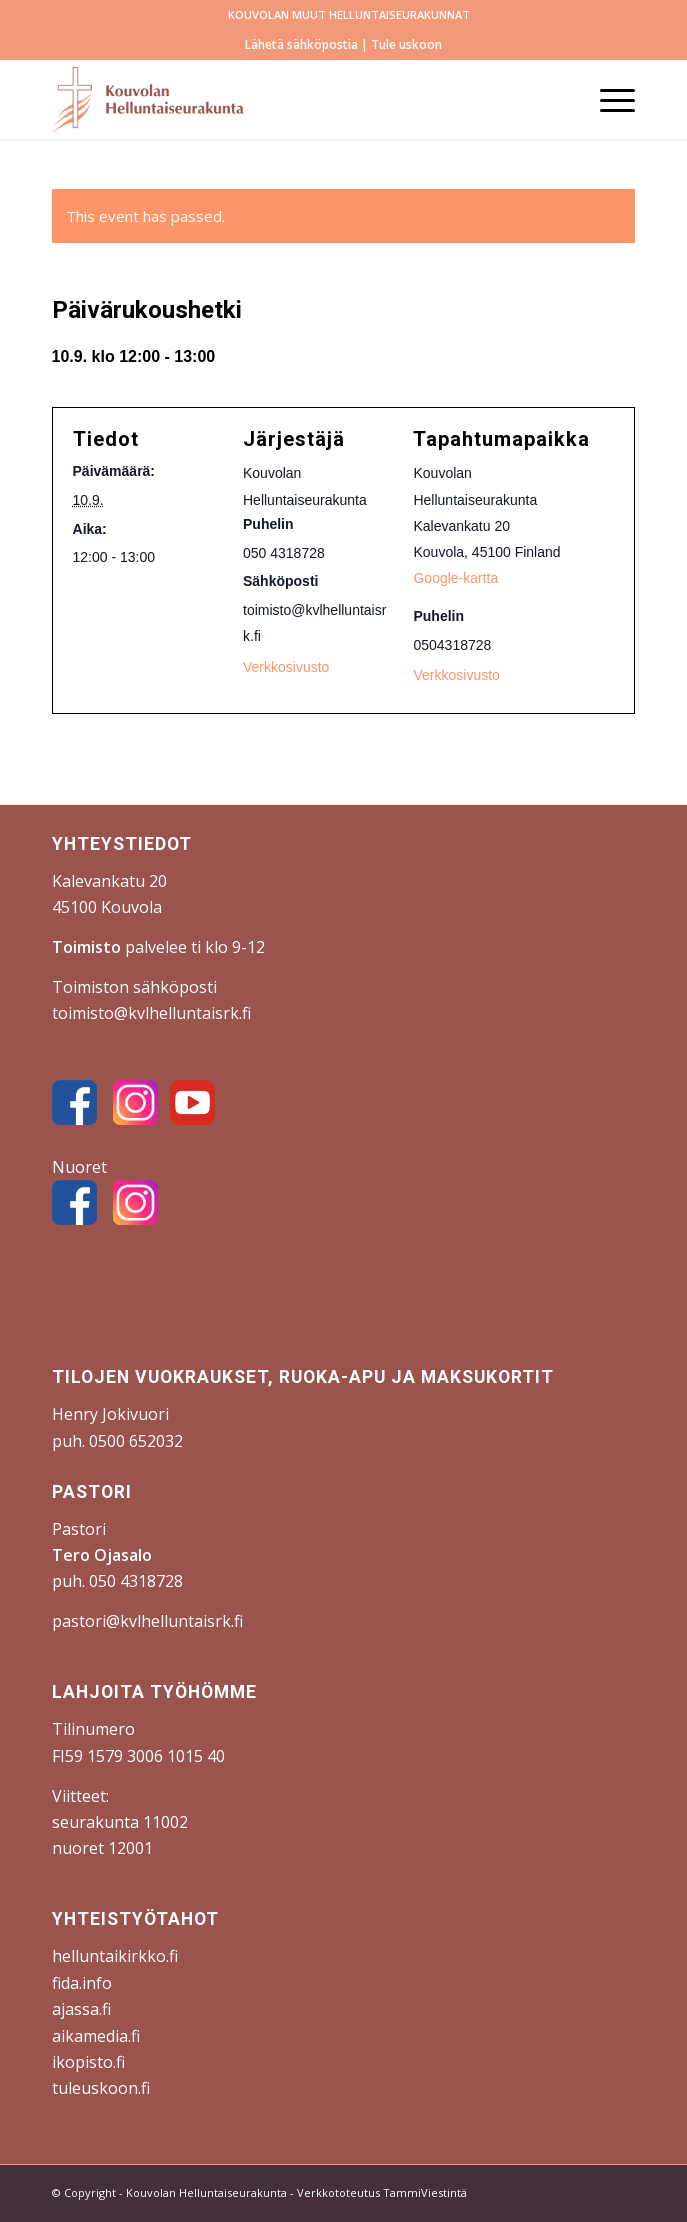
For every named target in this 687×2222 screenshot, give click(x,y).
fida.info (82, 1983)
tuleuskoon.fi (101, 2088)
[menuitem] (349, 15)
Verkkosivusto (456, 675)
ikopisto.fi (88, 2062)
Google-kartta (455, 578)
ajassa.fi (81, 2009)
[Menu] (607, 99)
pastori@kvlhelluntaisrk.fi (147, 1621)
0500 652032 (136, 1441)
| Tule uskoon (400, 44)
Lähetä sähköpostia (301, 44)
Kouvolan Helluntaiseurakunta (206, 2192)
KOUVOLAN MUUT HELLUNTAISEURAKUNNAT (349, 14)
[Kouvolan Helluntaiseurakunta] (285, 99)
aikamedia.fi (96, 2036)
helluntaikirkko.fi (115, 1956)
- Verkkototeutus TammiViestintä (377, 2192)
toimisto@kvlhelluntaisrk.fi (151, 1013)
